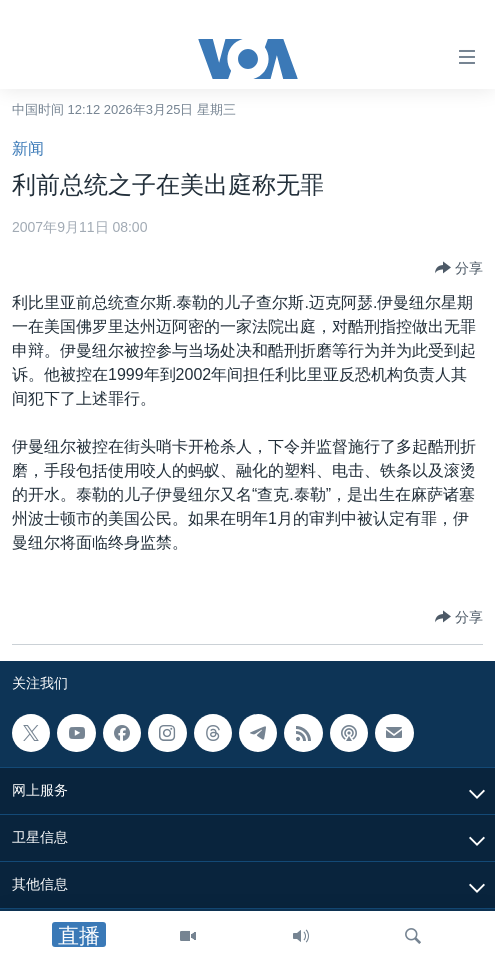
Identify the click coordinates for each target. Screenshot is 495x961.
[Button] (459, 268)
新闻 (28, 148)
